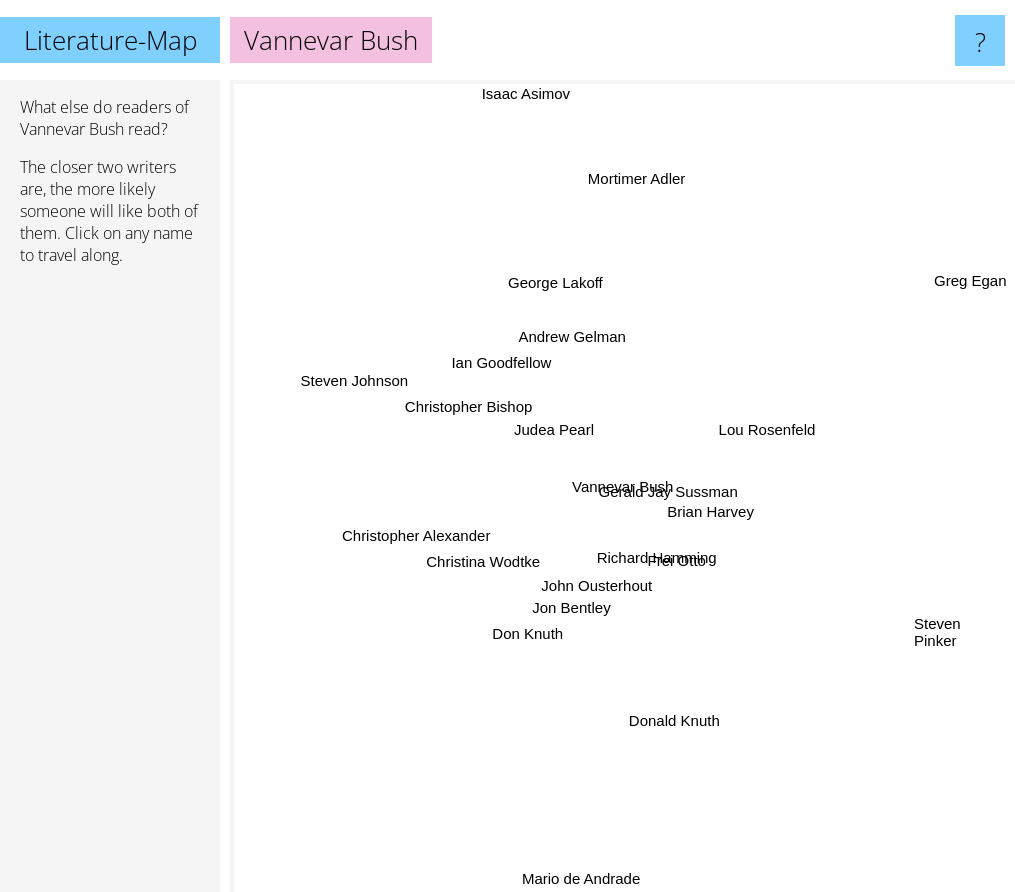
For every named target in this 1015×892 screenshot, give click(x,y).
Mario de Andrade (583, 878)
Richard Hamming (672, 572)
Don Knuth (490, 629)
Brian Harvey (709, 513)
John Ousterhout (597, 563)
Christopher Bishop (466, 416)
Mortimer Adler (638, 181)
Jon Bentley (570, 601)
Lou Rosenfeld (772, 426)
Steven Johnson (350, 373)
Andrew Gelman (578, 336)
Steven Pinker (937, 629)
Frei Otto (676, 555)
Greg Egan (970, 294)
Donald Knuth (686, 749)
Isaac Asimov (522, 93)
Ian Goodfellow (499, 363)
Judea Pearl (551, 432)
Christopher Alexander (423, 540)
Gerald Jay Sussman (679, 480)
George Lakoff (554, 271)
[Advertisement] (110, 587)
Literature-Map (110, 40)
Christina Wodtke (486, 564)
